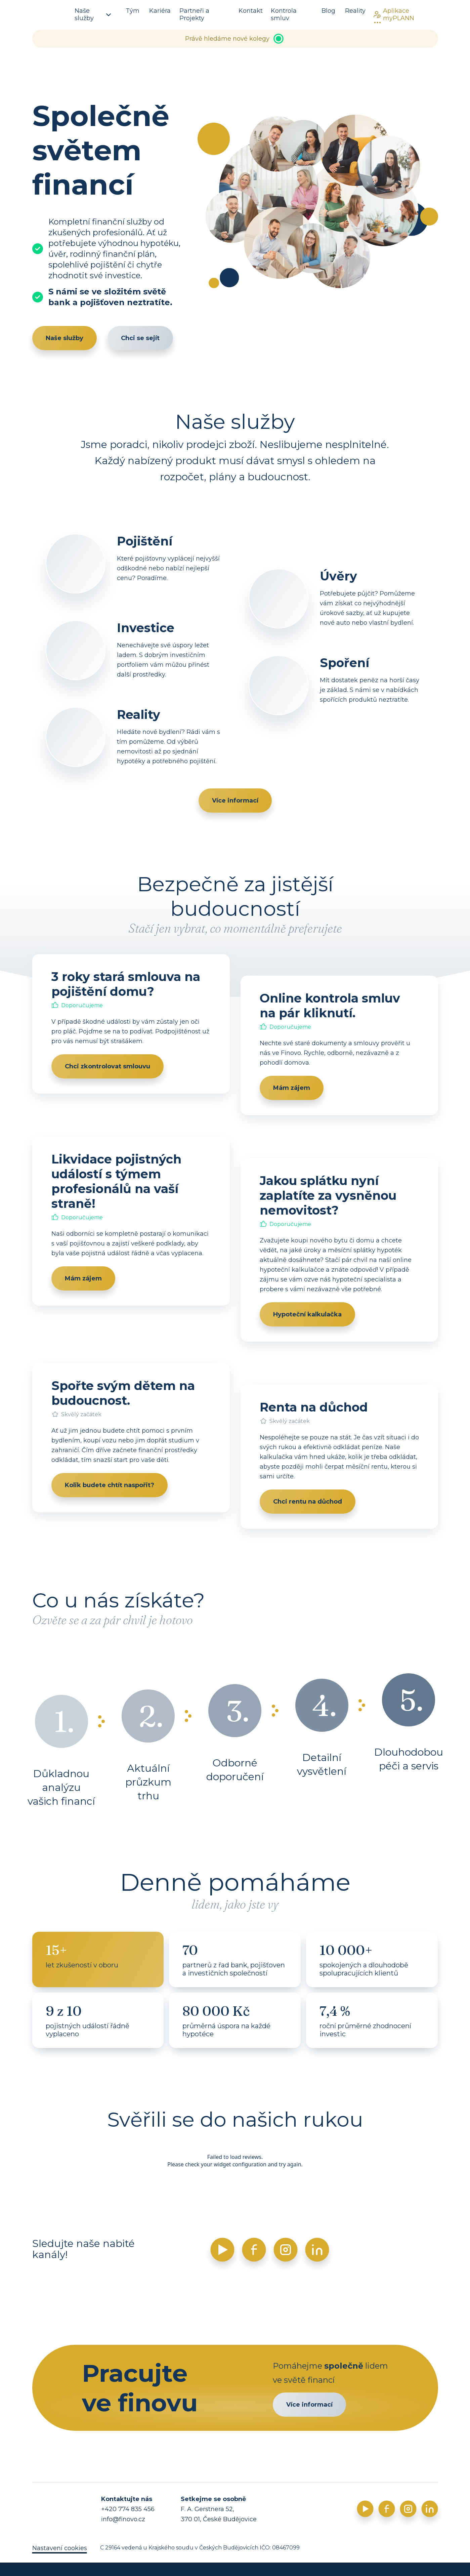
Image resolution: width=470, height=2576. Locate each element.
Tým (132, 10)
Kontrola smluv (284, 14)
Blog (328, 10)
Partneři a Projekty (194, 14)
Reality (355, 10)
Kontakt (251, 10)
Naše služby (93, 14)
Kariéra (160, 10)
